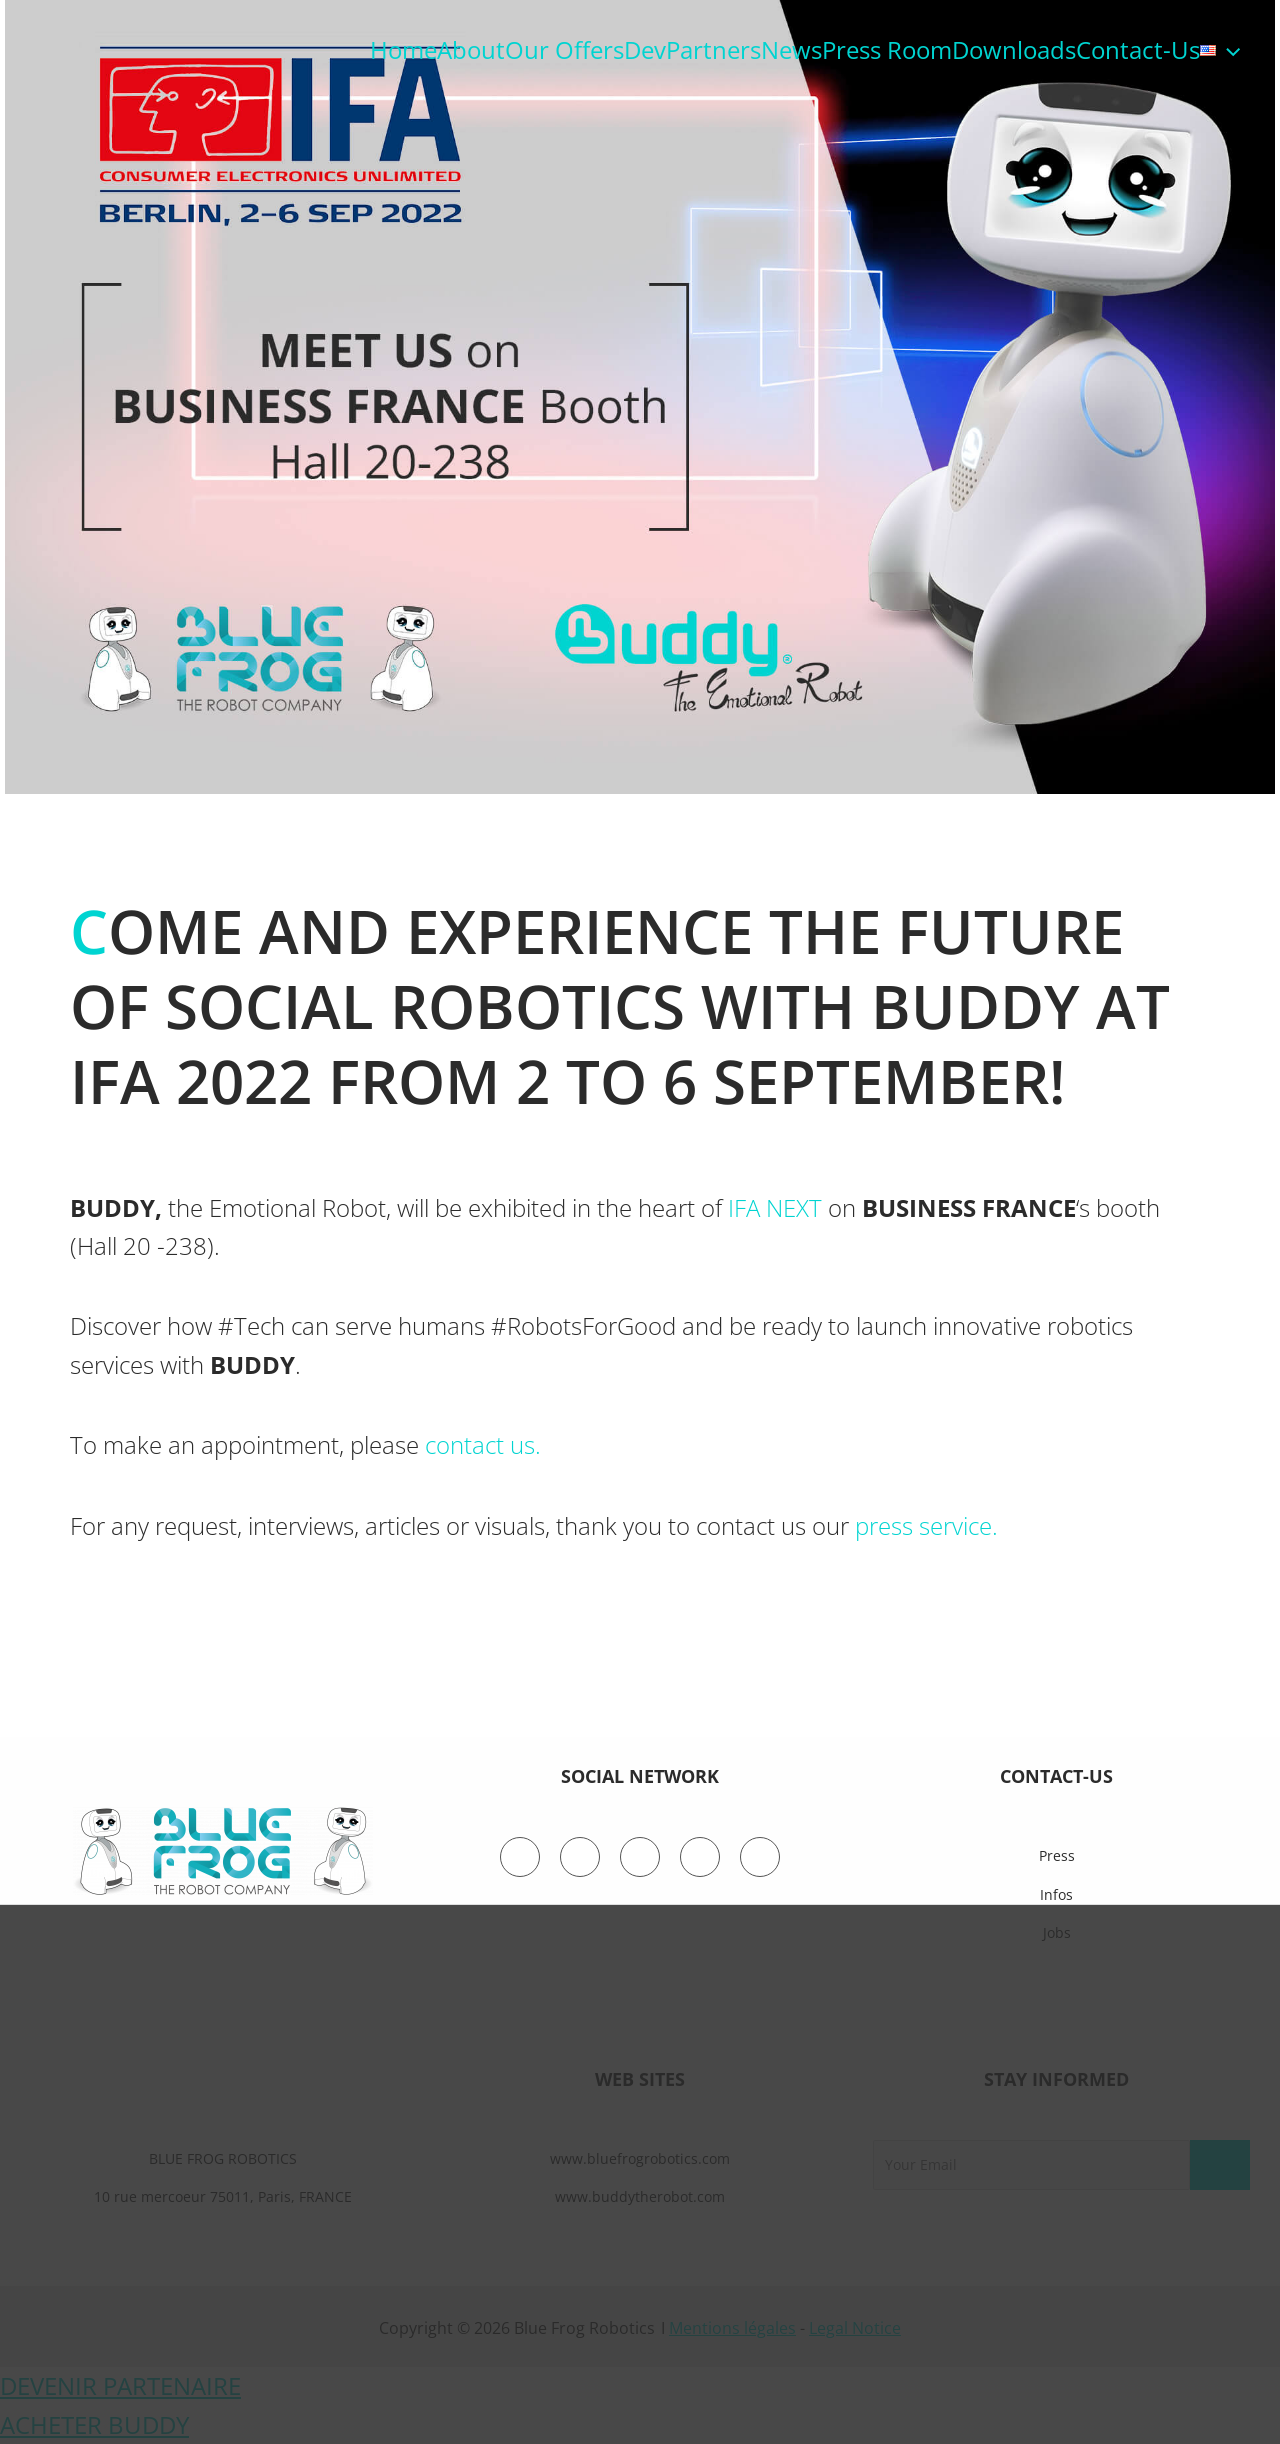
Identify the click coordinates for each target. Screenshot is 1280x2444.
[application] (1228, 50)
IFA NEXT (775, 1207)
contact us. (483, 1444)
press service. (926, 1525)
